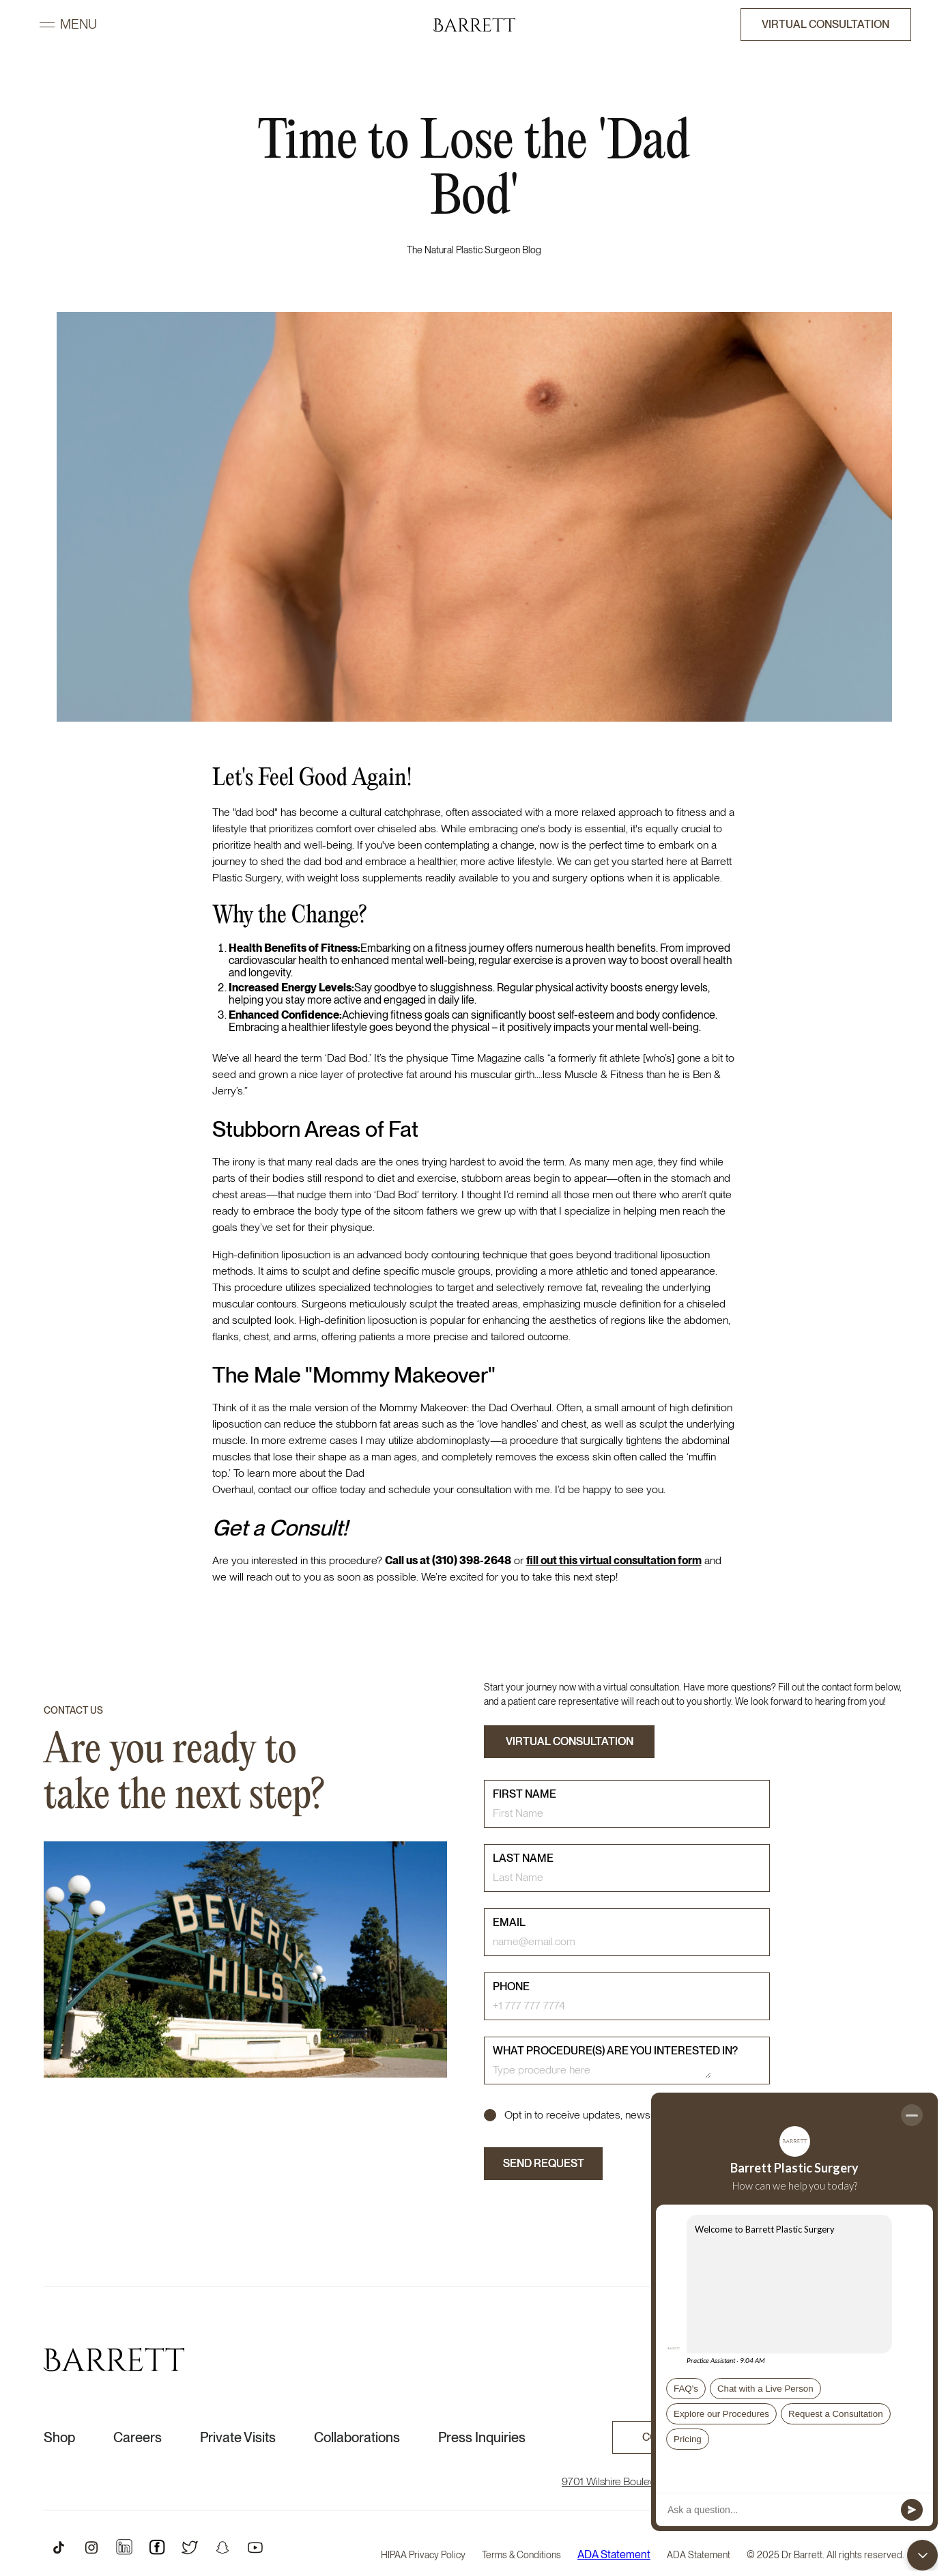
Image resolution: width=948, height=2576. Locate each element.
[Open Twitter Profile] (190, 2547)
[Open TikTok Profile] (59, 2547)
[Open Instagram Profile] (91, 2547)
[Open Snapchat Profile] (222, 2547)
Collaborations (357, 2437)
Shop (59, 2437)
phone (511, 1986)
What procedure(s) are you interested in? (615, 2050)
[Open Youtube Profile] (255, 2547)
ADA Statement (613, 2555)
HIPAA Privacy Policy (423, 2554)
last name (523, 1858)
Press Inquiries (482, 2437)
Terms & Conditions (521, 2554)
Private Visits (238, 2437)
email (509, 1922)
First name (524, 1793)
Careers (137, 2437)
